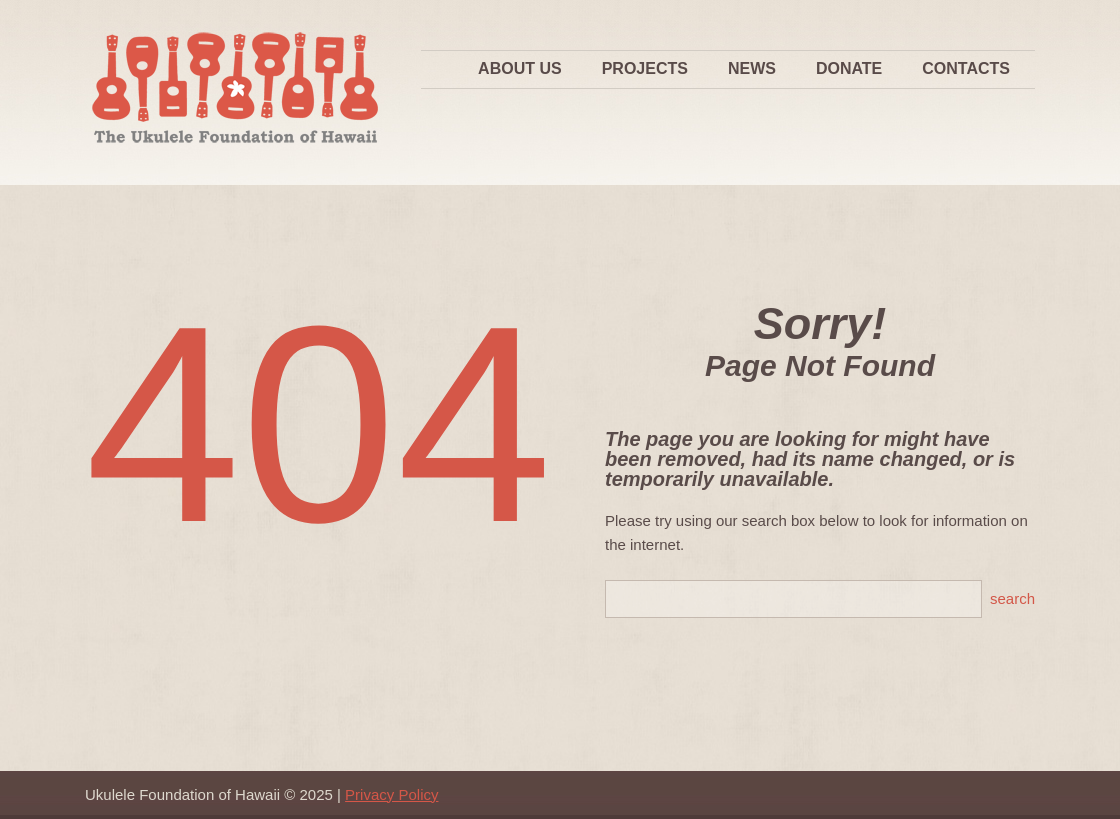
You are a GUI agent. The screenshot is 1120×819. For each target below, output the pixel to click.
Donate (849, 68)
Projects (645, 68)
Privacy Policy (391, 794)
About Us (520, 68)
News (752, 68)
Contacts (966, 68)
